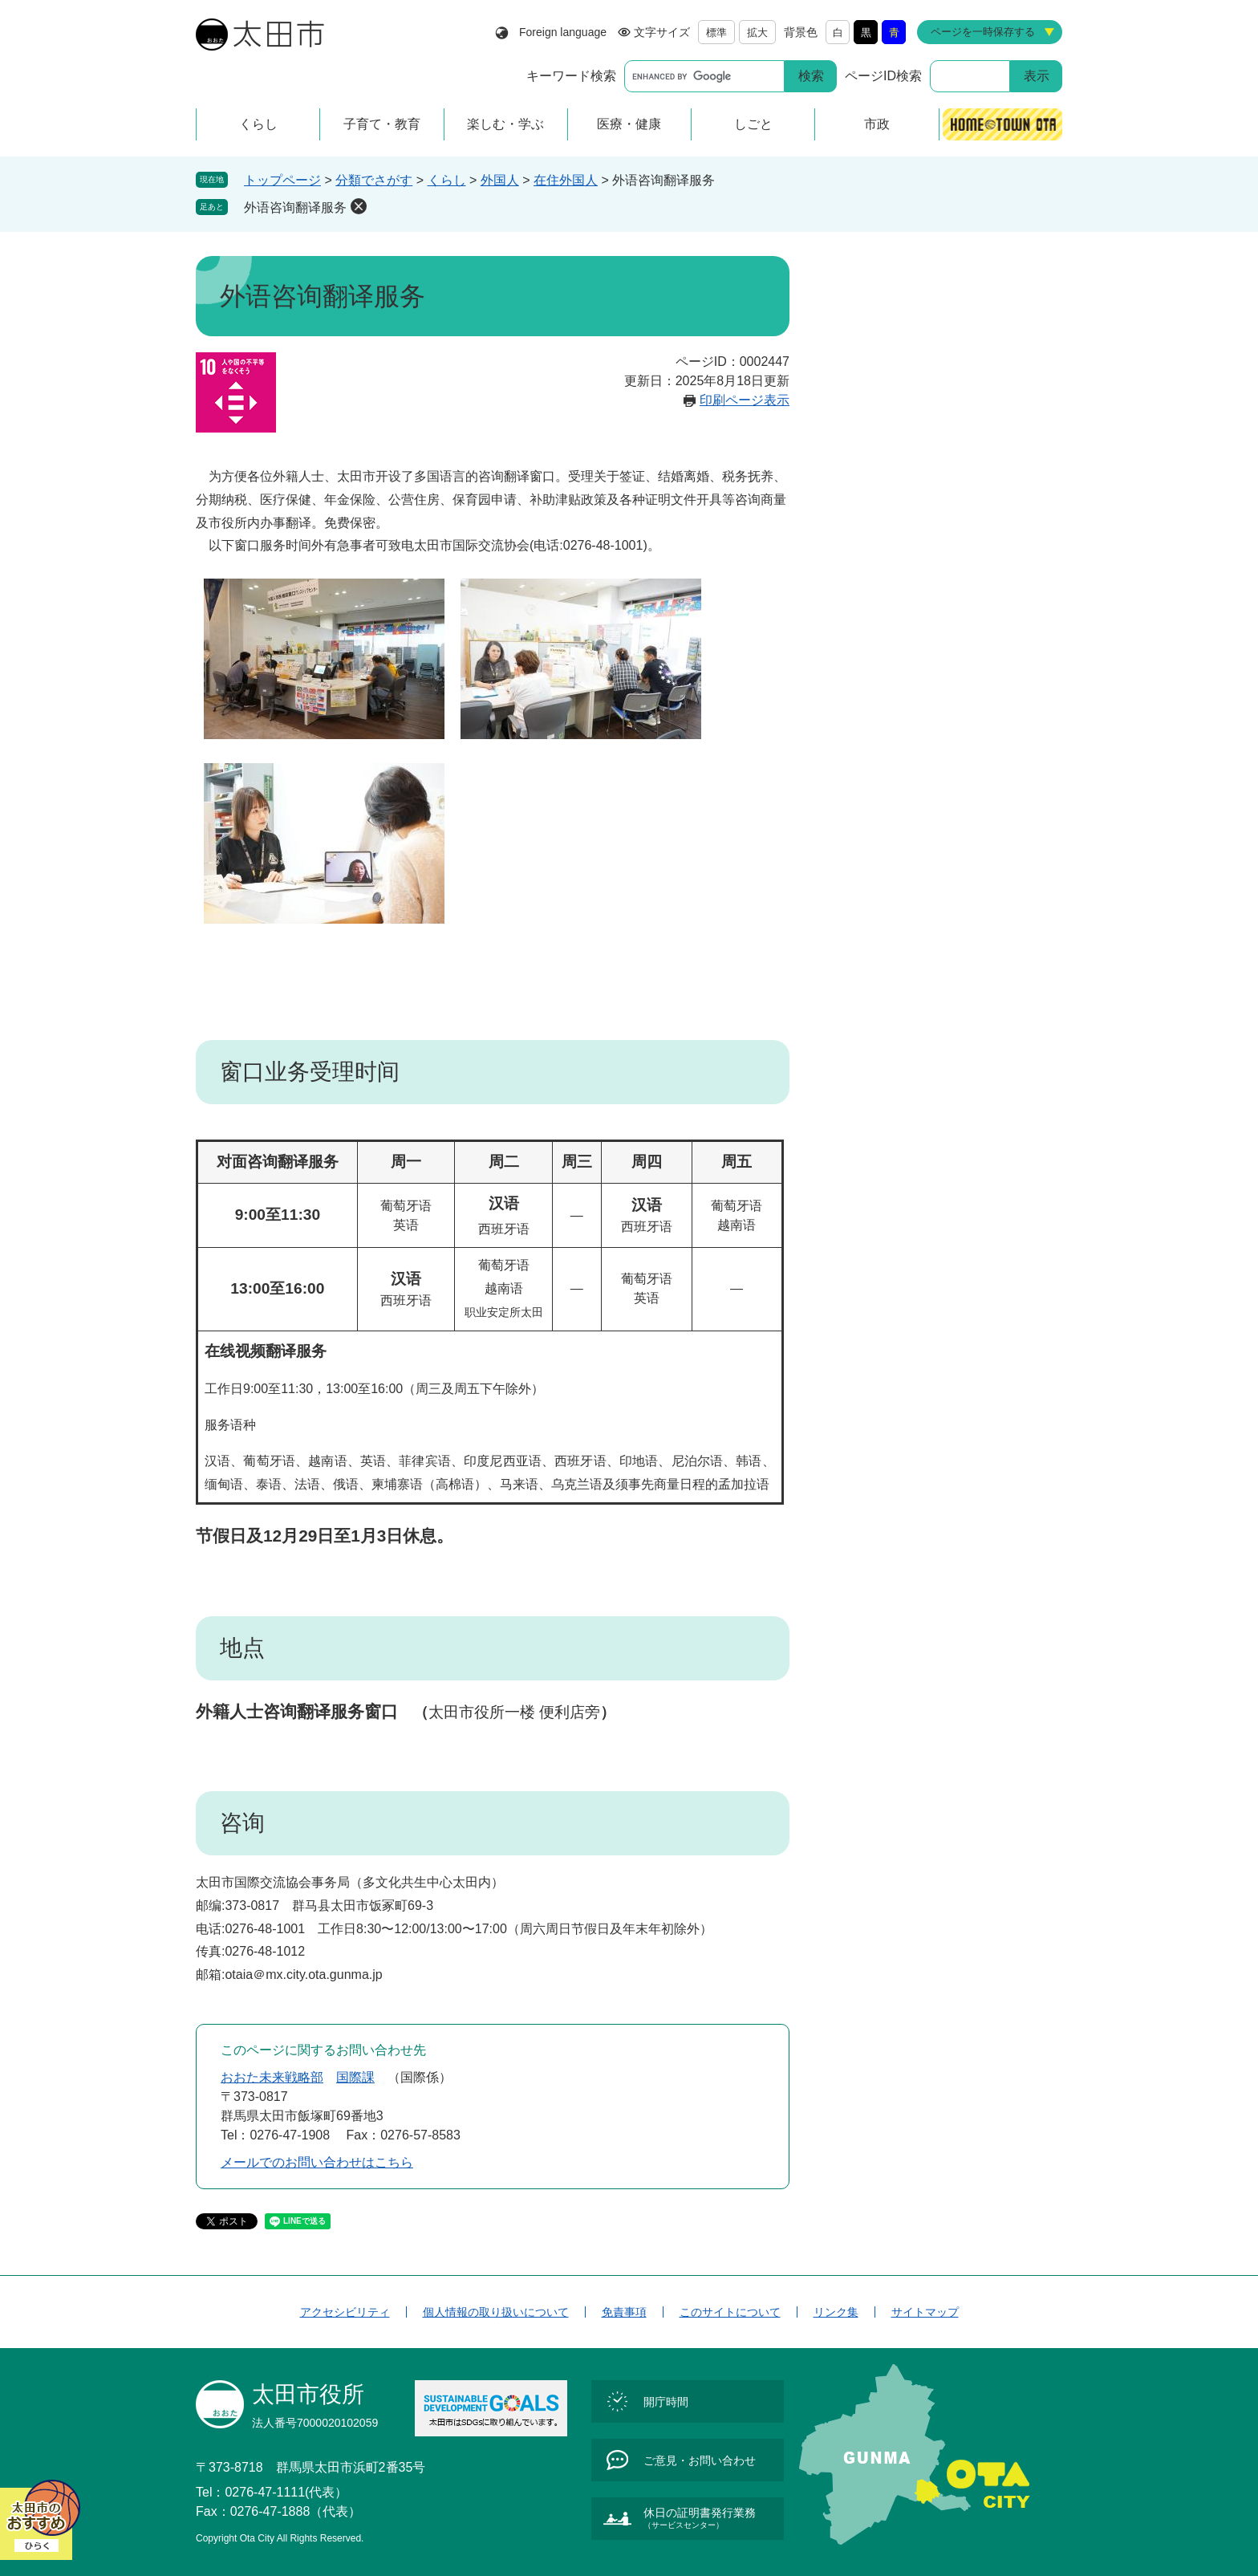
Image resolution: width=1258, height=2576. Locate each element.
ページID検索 (883, 76)
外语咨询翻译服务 (295, 207)
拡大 (757, 32)
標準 (716, 32)
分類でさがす (373, 180)
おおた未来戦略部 (272, 2077)
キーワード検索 (571, 76)
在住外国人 (566, 180)
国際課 (355, 2077)
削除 (359, 206)
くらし (447, 180)
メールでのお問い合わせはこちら (317, 2162)
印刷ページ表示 (744, 400)
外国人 (500, 180)
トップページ (282, 180)
